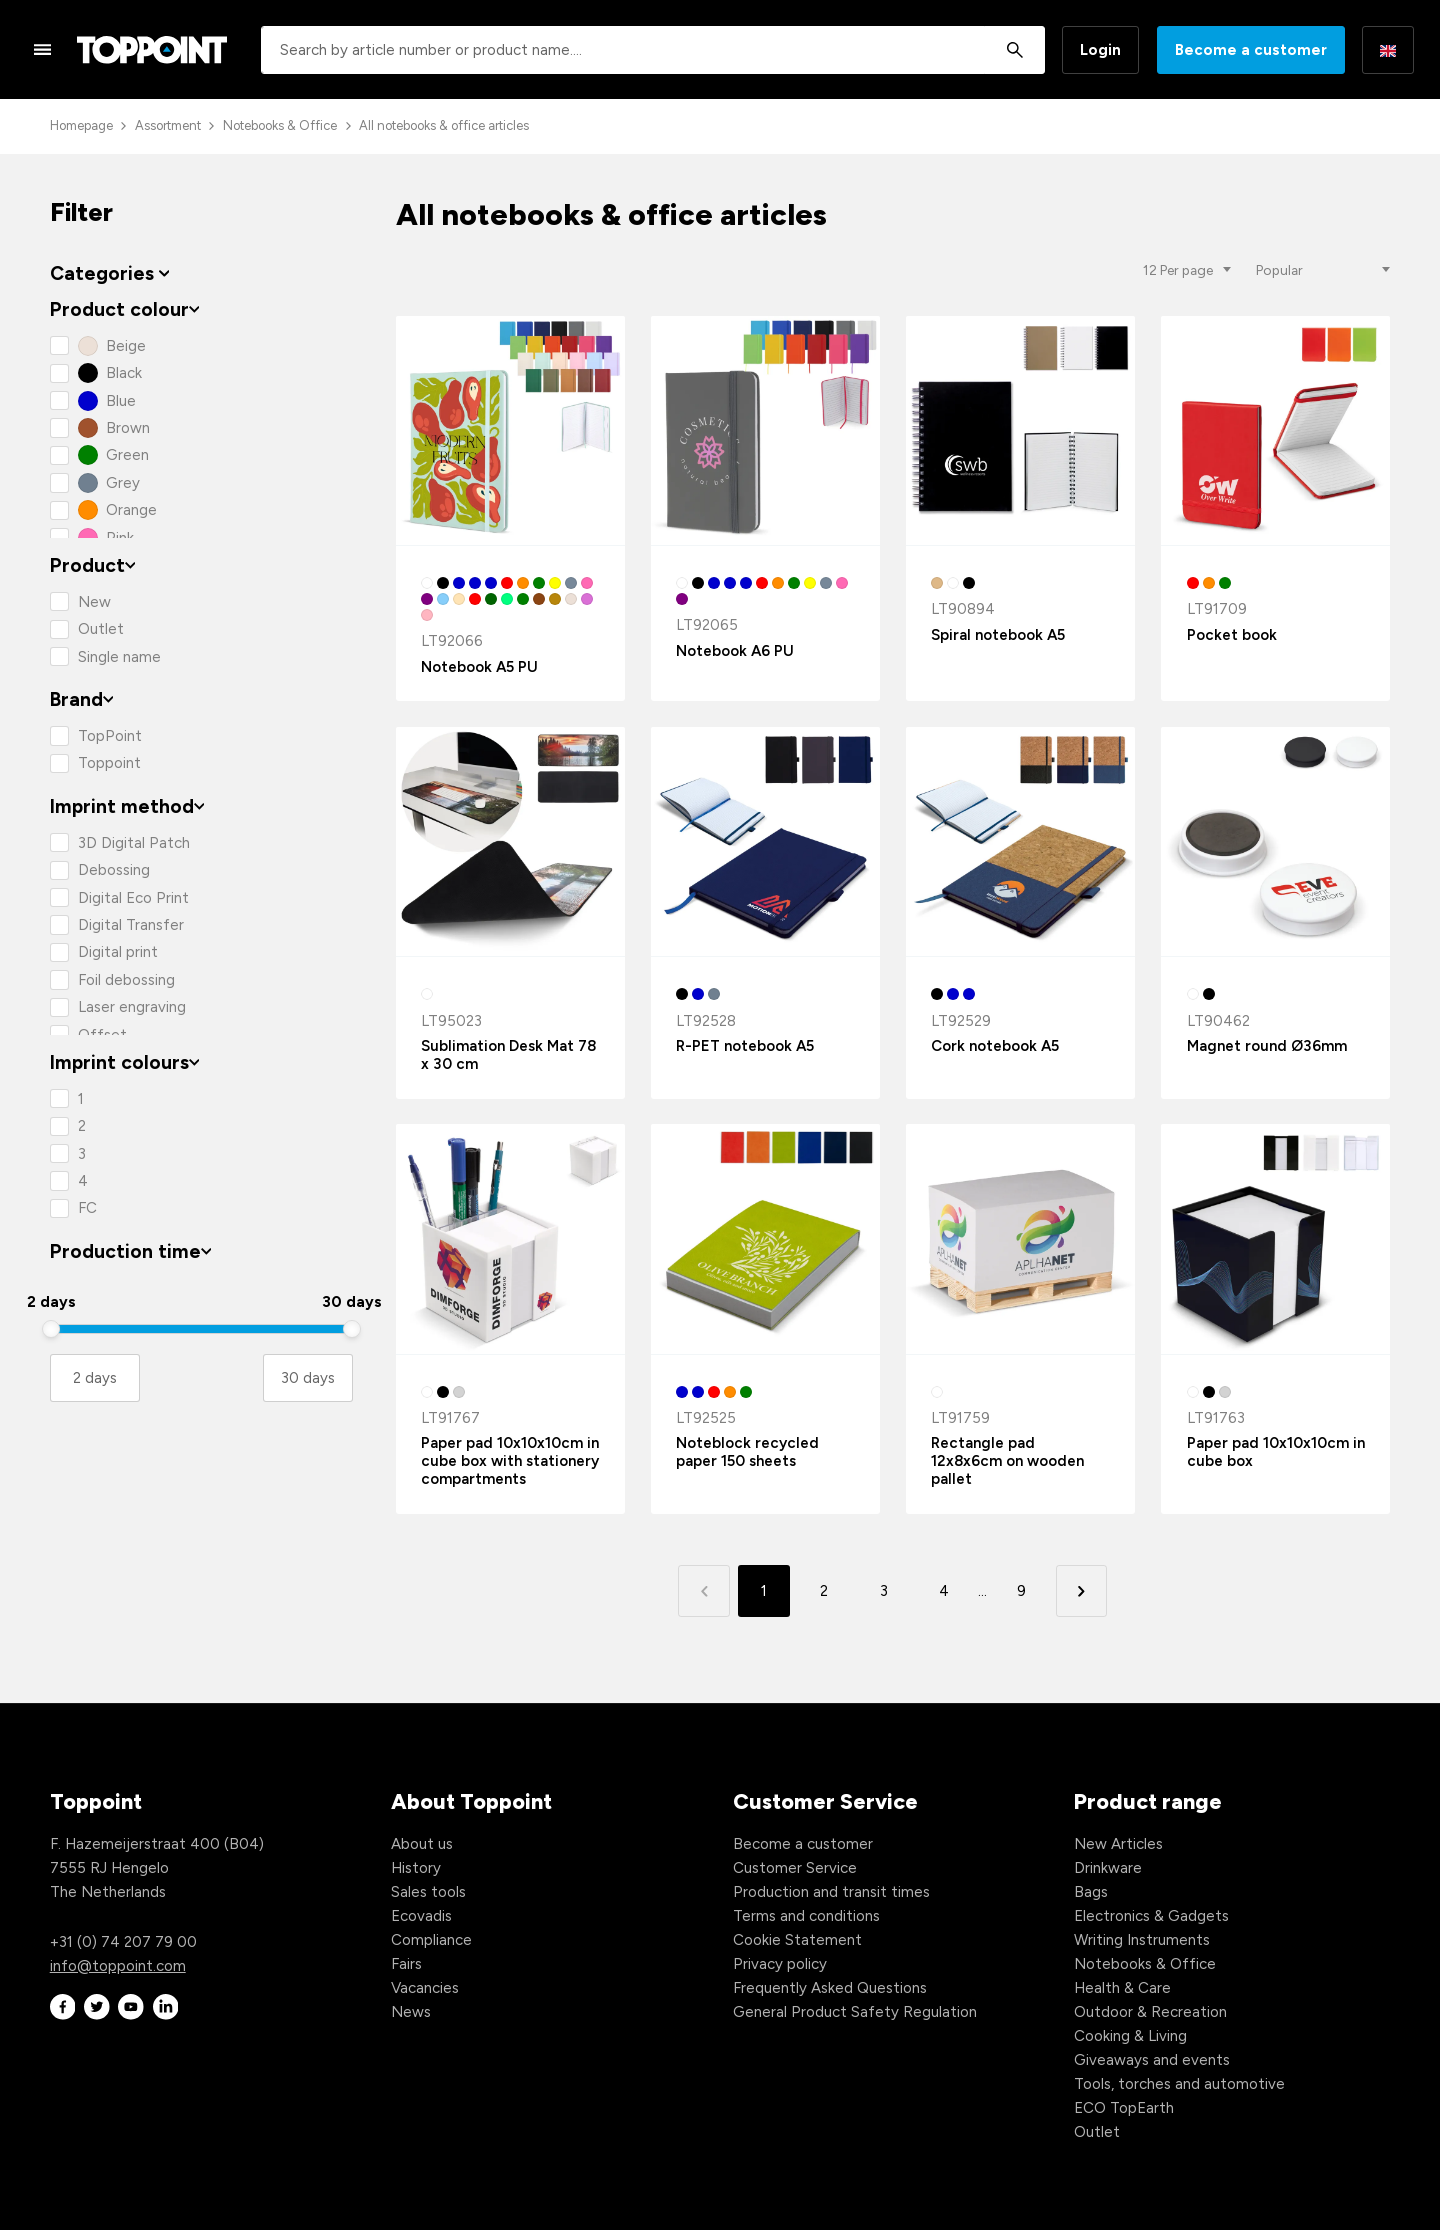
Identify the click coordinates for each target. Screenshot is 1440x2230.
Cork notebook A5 (995, 1046)
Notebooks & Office (280, 125)
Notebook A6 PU (735, 651)
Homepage (81, 125)
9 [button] (1021, 1591)
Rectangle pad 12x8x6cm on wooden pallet (1007, 1461)
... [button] (982, 1591)
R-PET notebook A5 (745, 1046)
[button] (1081, 1590)
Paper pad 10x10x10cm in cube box (1276, 1452)
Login (1100, 50)
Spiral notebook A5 (998, 635)
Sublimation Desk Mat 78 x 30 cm (508, 1055)
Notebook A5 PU (479, 667)
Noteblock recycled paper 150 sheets (747, 1452)
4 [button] (944, 1591)
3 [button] (884, 1591)
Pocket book (1232, 635)
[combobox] (653, 50)
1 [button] (764, 1591)
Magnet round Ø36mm (1267, 1046)
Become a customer (1251, 50)
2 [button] (824, 1591)
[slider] (51, 1329)
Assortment (168, 125)
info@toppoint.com (118, 1966)
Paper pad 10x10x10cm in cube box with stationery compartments (510, 1461)
